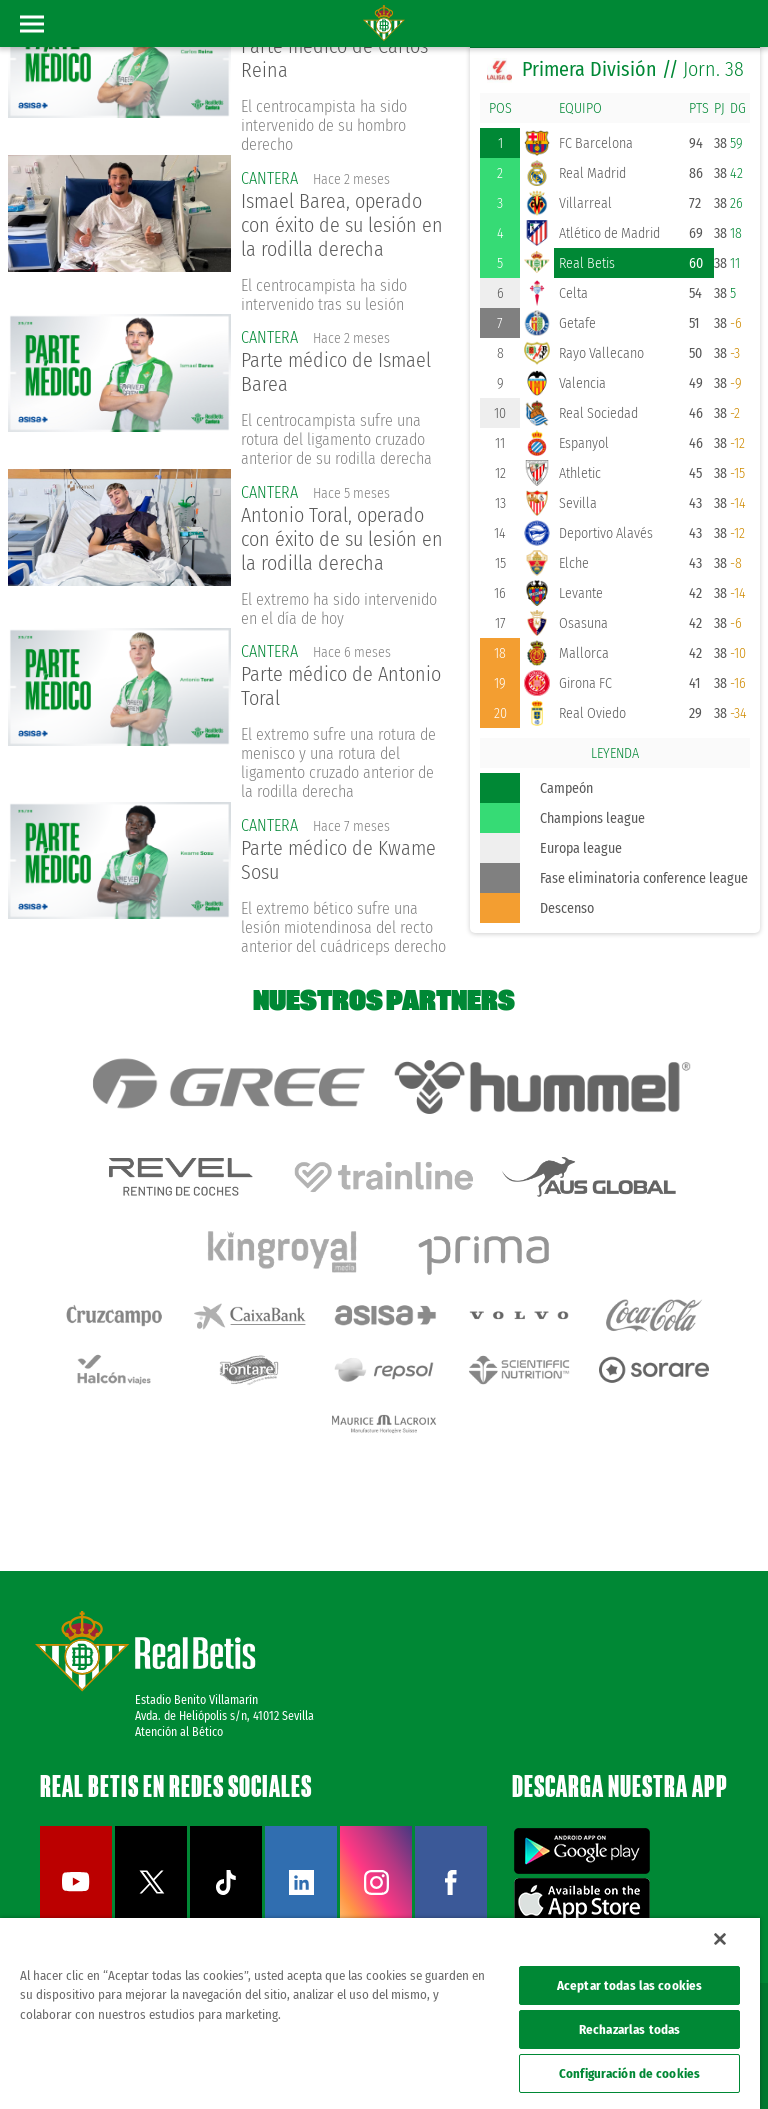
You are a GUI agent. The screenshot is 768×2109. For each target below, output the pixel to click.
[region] (380, 2013)
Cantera (269, 178)
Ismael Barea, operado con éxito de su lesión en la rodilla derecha (342, 225)
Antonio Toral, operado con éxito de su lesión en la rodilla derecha (342, 539)
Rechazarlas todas (629, 2029)
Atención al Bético (179, 1732)
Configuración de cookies (629, 2073)
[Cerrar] (720, 1939)
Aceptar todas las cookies (629, 1985)
